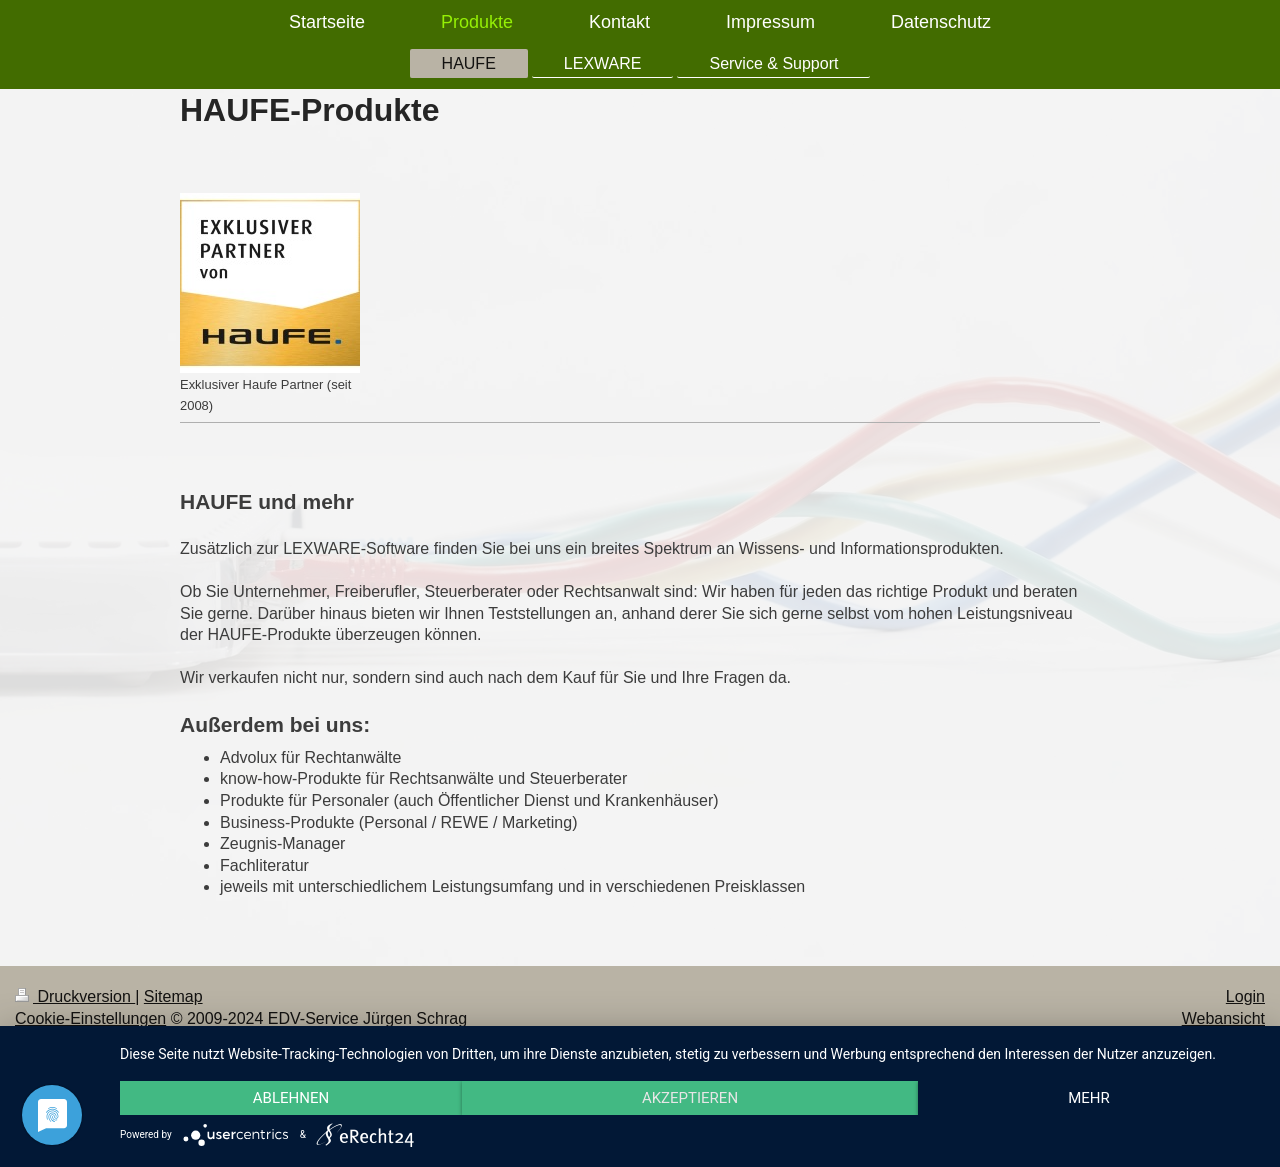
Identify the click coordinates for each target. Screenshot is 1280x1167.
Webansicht (1223, 1018)
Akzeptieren (690, 1098)
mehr (1089, 1098)
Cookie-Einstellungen (90, 1018)
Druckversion (75, 996)
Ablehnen (291, 1098)
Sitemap (173, 996)
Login (1245, 996)
